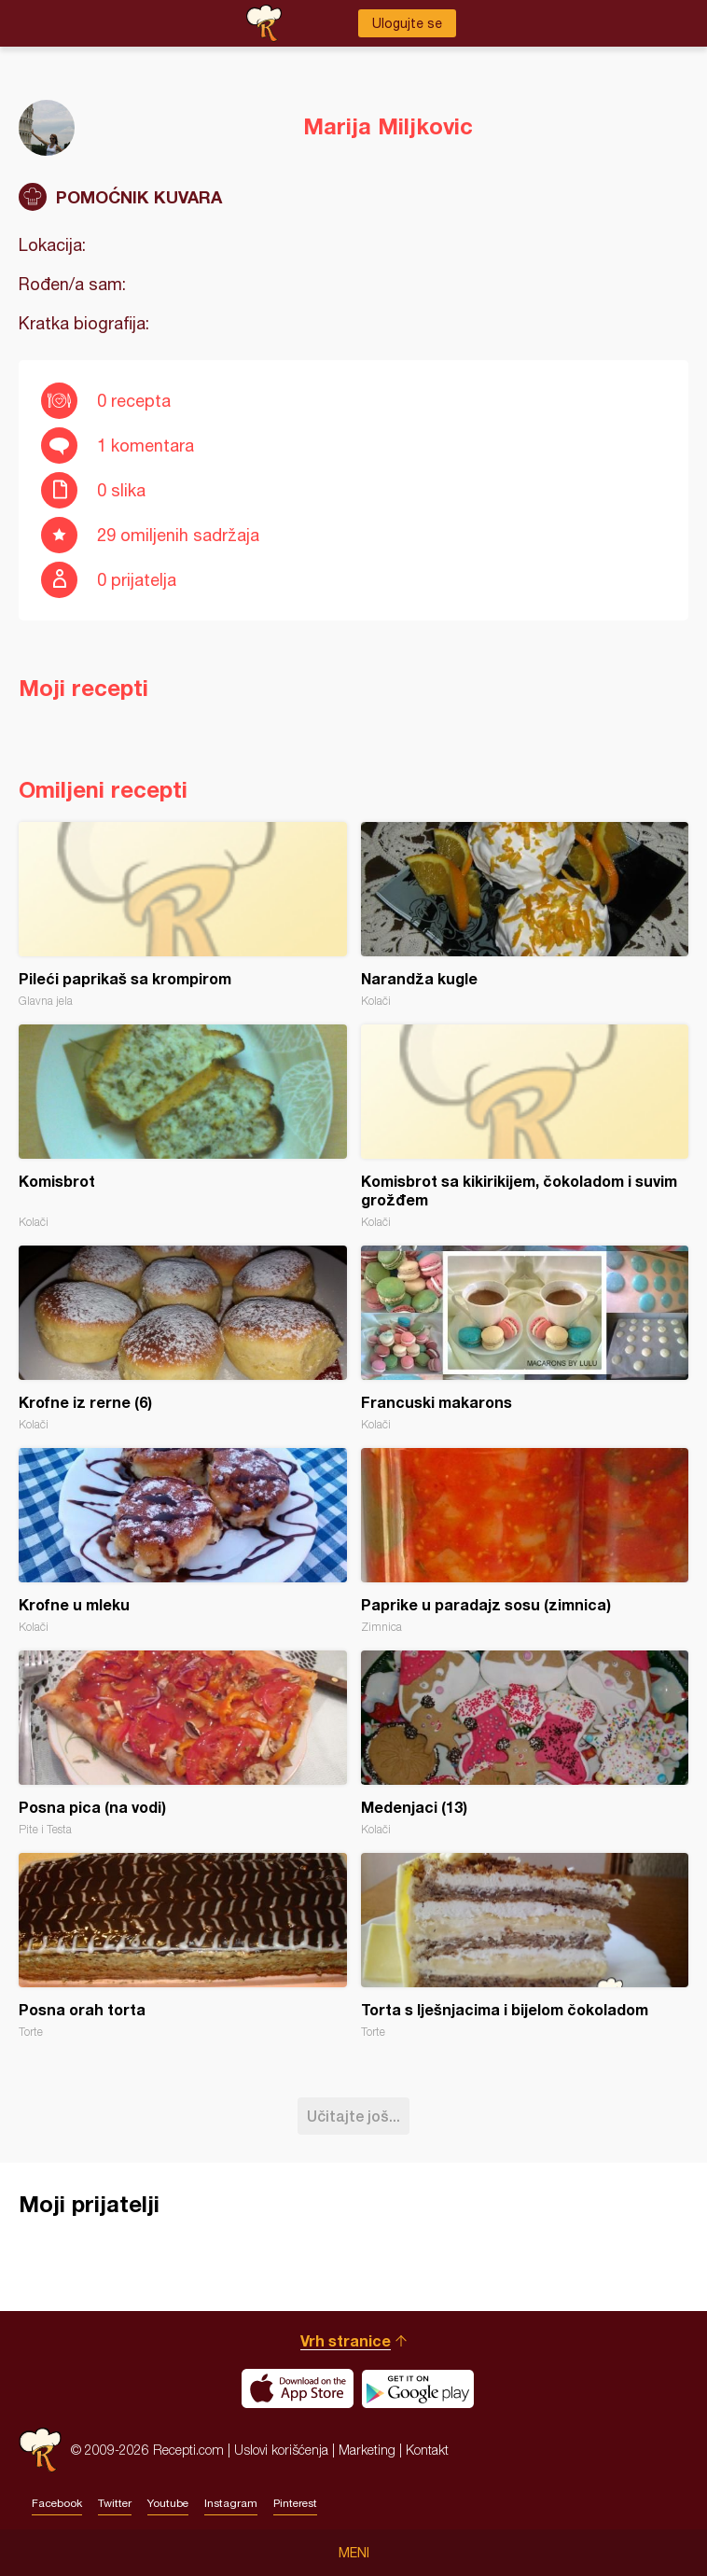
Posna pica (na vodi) (183, 1743)
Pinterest (295, 2503)
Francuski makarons (525, 1338)
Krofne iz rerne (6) (183, 1338)
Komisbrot (183, 1126)
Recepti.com (40, 2449)
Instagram (230, 2503)
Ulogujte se (407, 23)
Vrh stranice (345, 2340)
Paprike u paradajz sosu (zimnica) (525, 1541)
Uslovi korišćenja (281, 2450)
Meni (354, 2552)
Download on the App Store (298, 2388)
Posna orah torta (183, 1946)
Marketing (367, 2450)
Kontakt (427, 2450)
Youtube (167, 2503)
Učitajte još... (353, 2115)
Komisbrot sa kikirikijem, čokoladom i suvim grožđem (525, 1126)
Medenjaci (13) (525, 1743)
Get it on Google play (418, 2388)
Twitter (115, 2503)
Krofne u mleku (183, 1541)
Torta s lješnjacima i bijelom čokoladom (525, 1946)
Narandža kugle (525, 915)
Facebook (57, 2503)
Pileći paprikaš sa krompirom (183, 915)
